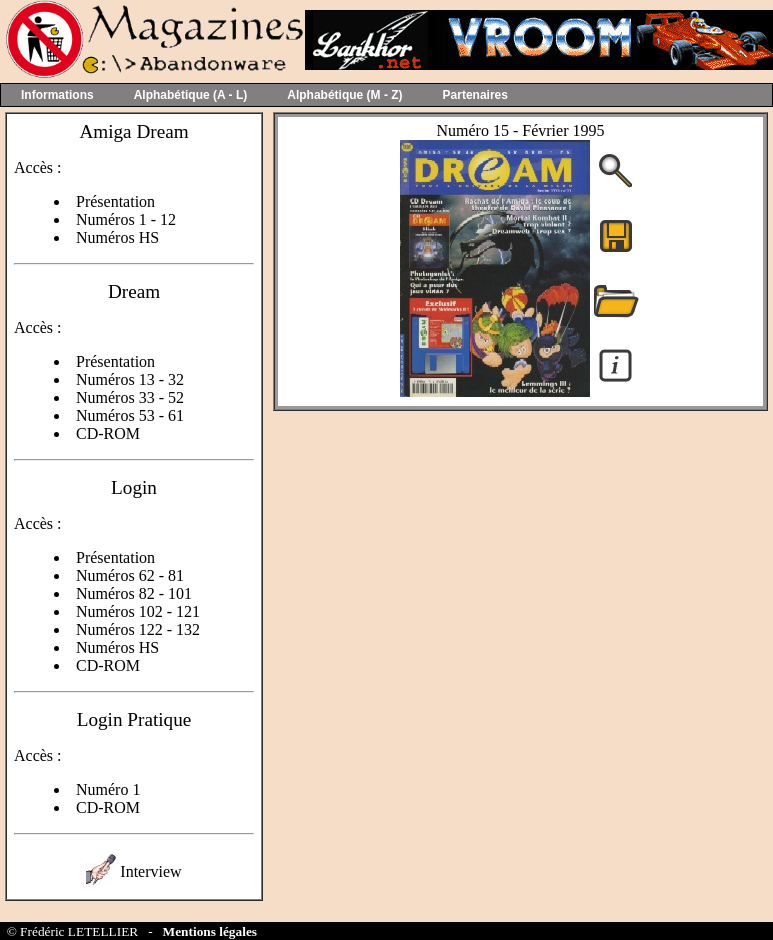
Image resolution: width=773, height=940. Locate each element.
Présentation (115, 201)
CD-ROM (108, 433)
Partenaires (475, 95)
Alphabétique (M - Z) (344, 95)
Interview (150, 871)
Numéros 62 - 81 (130, 575)
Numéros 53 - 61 (130, 415)
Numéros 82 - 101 (134, 593)
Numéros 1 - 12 (126, 219)
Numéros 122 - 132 (138, 629)
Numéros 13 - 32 (130, 379)
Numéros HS (117, 237)
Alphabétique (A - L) (191, 95)
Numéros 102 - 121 (138, 611)
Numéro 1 (108, 789)
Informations (57, 95)
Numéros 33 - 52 (130, 397)
